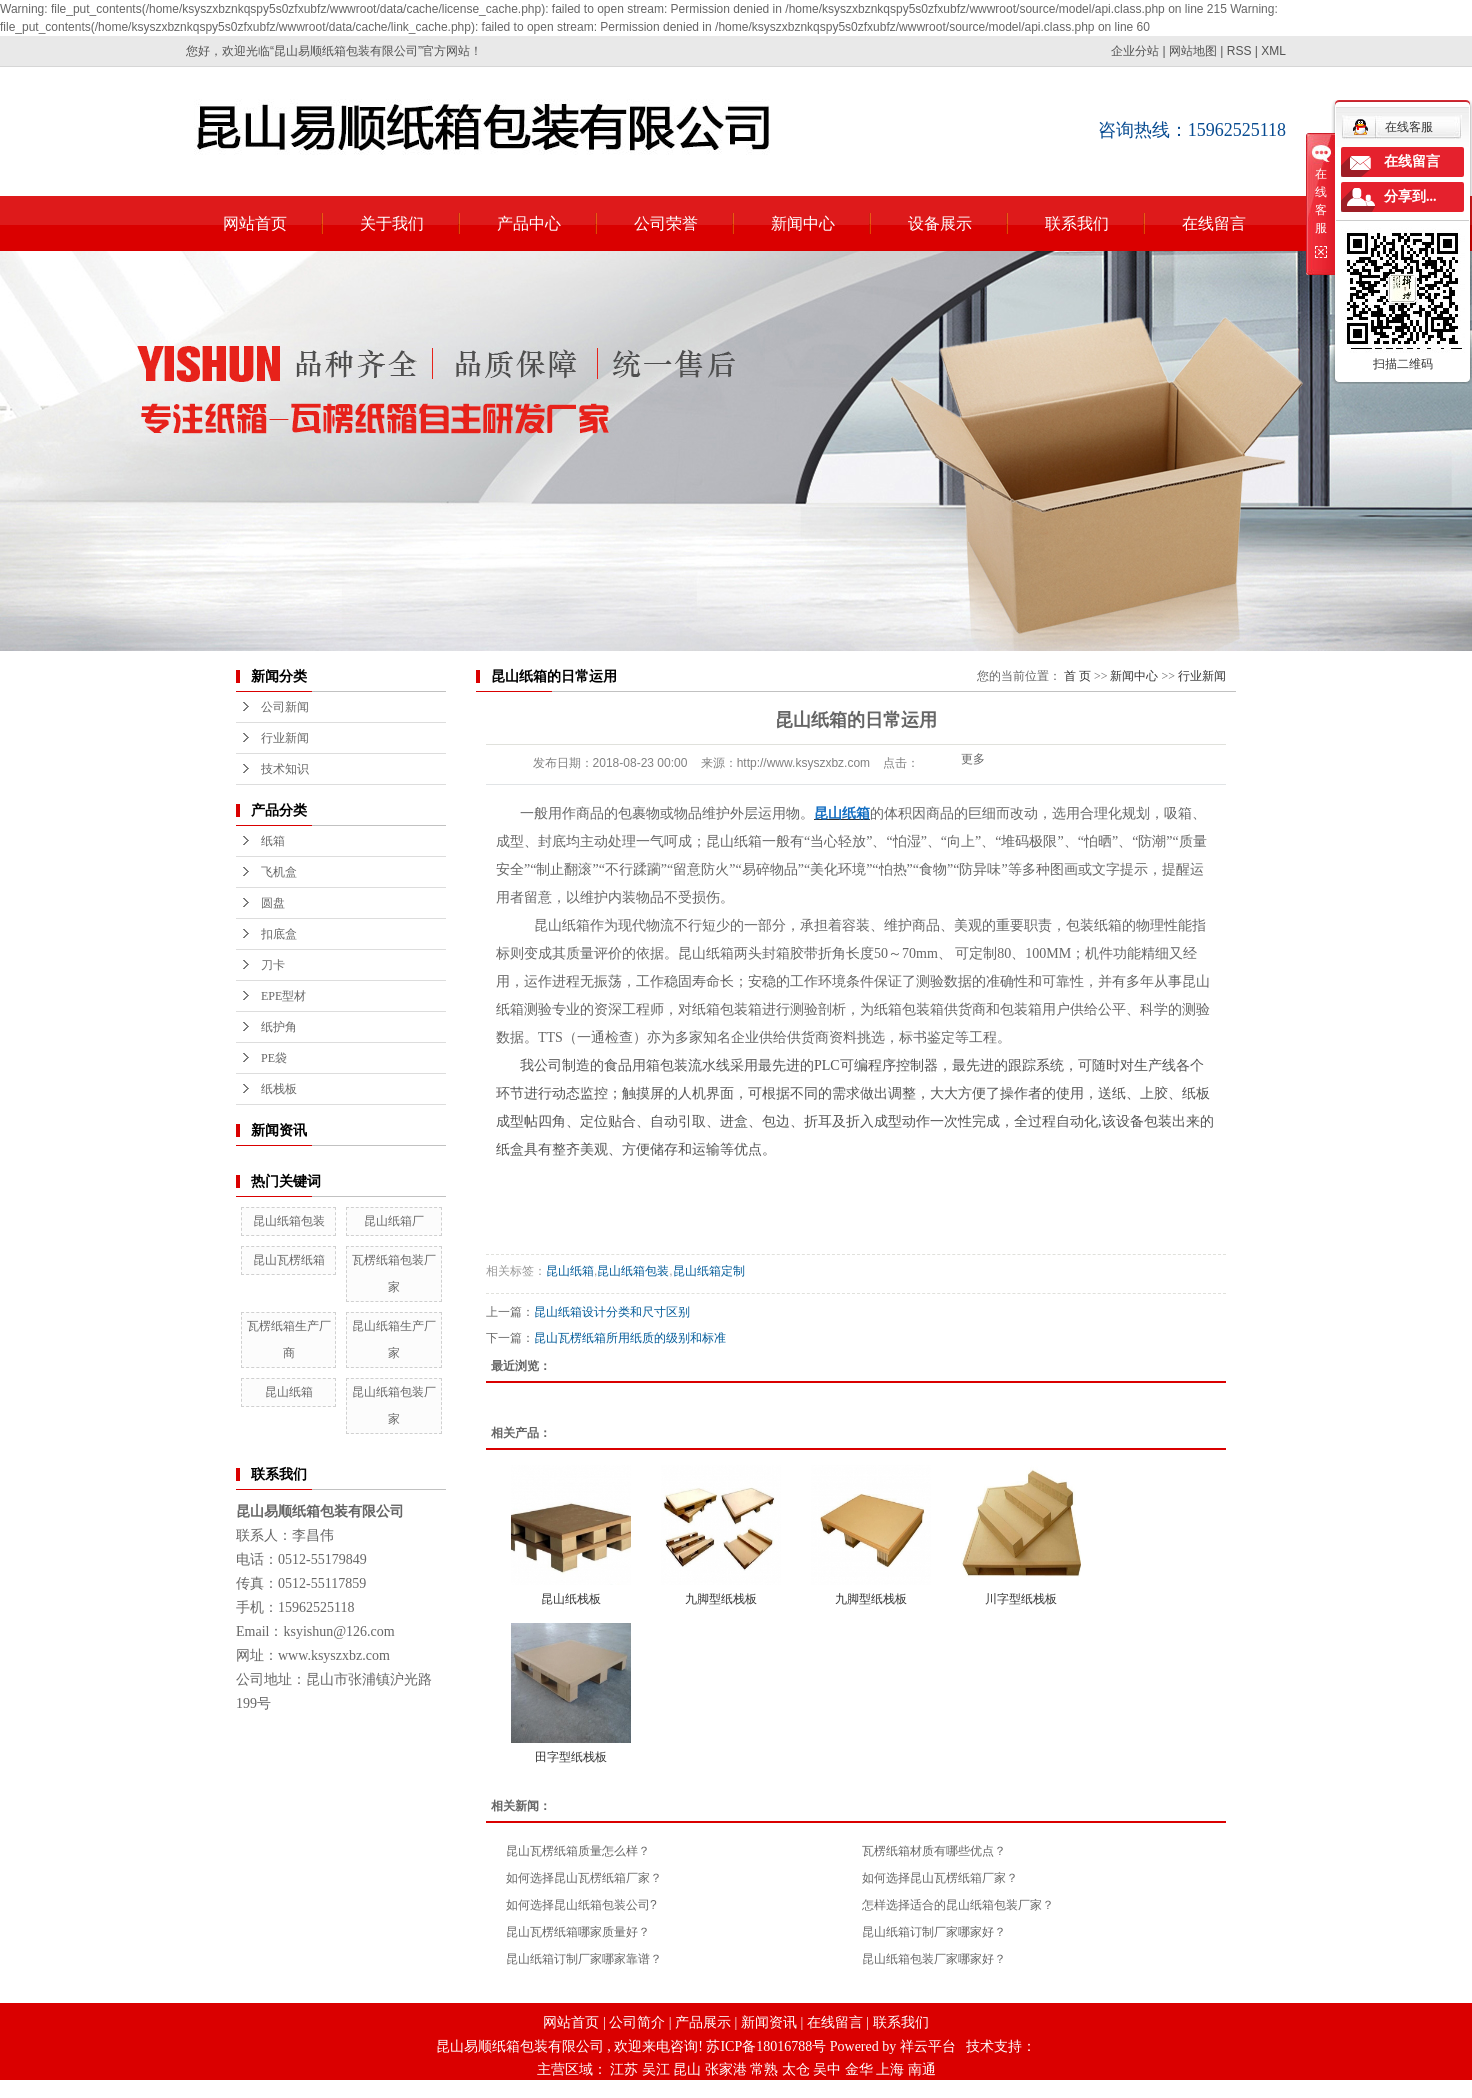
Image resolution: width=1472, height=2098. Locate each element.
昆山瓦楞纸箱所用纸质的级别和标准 (630, 1338)
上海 (890, 2069)
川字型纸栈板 (1021, 1599)
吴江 (656, 2069)
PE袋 (274, 1058)
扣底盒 (279, 934)
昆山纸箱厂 (394, 1221)
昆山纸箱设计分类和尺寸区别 (612, 1312)
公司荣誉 (666, 223)
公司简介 (637, 2022)
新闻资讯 (769, 2022)
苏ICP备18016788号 (766, 2046)
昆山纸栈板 (571, 1599)
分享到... (1410, 196)
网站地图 (1193, 51)
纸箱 (273, 841)
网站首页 (255, 223)
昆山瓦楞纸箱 (289, 1260)
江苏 (624, 2069)
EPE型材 (283, 996)
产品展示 (703, 2022)
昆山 (687, 2069)
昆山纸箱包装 (289, 1221)
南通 (922, 2069)
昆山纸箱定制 (709, 1271)
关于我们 (392, 223)
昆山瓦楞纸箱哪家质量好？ (578, 1932)
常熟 (764, 2069)
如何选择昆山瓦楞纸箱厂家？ (584, 1878)
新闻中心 (803, 223)
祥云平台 (928, 2046)
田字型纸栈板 (571, 1757)
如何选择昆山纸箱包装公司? (581, 1905)
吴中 (827, 2069)
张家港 (726, 2069)
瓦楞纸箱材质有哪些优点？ (934, 1851)
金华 (859, 2069)
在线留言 (1214, 223)
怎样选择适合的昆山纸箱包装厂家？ (958, 1905)
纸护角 (279, 1027)
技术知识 (285, 769)
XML (1273, 51)
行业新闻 (285, 738)
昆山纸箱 (289, 1392)
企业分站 (1135, 51)
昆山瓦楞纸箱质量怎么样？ (578, 1851)
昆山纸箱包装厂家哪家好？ (934, 1959)
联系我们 (1077, 223)
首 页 (1077, 676)
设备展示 (940, 223)
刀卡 (273, 965)
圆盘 (273, 903)
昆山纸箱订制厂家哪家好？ (934, 1932)
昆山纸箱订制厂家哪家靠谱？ (584, 1959)
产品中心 (529, 223)
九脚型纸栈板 (721, 1599)
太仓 (796, 2069)
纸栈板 (279, 1089)
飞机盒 (279, 872)
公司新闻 (285, 707)
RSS (1239, 51)
